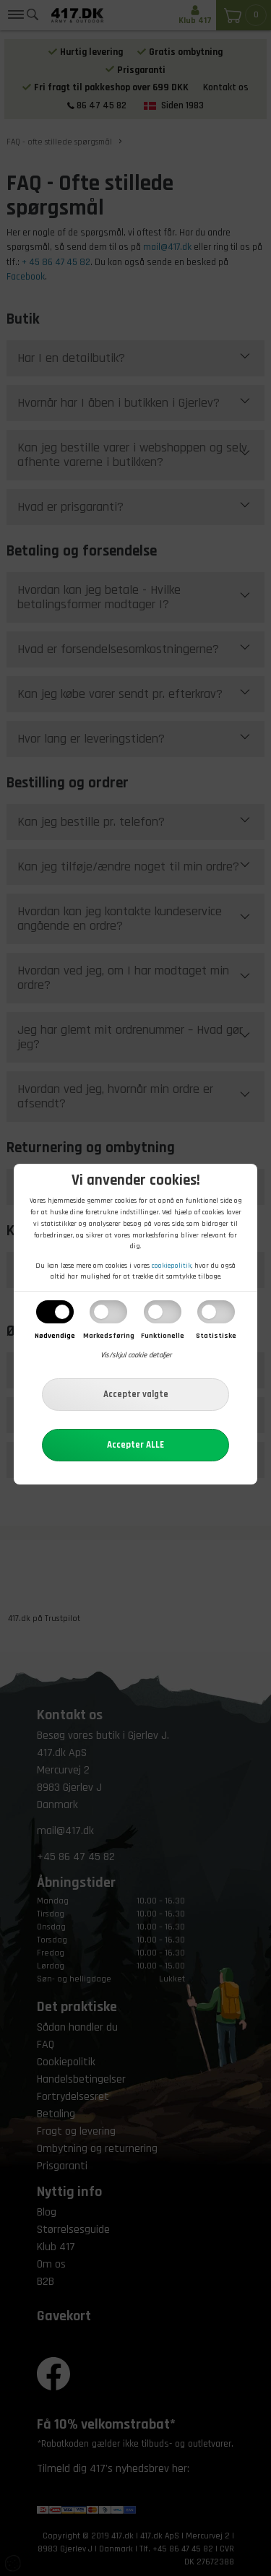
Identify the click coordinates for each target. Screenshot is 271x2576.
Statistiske (216, 1336)
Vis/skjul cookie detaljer (135, 1355)
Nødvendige (55, 1336)
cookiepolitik (172, 1266)
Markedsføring (108, 1336)
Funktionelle (162, 1336)
